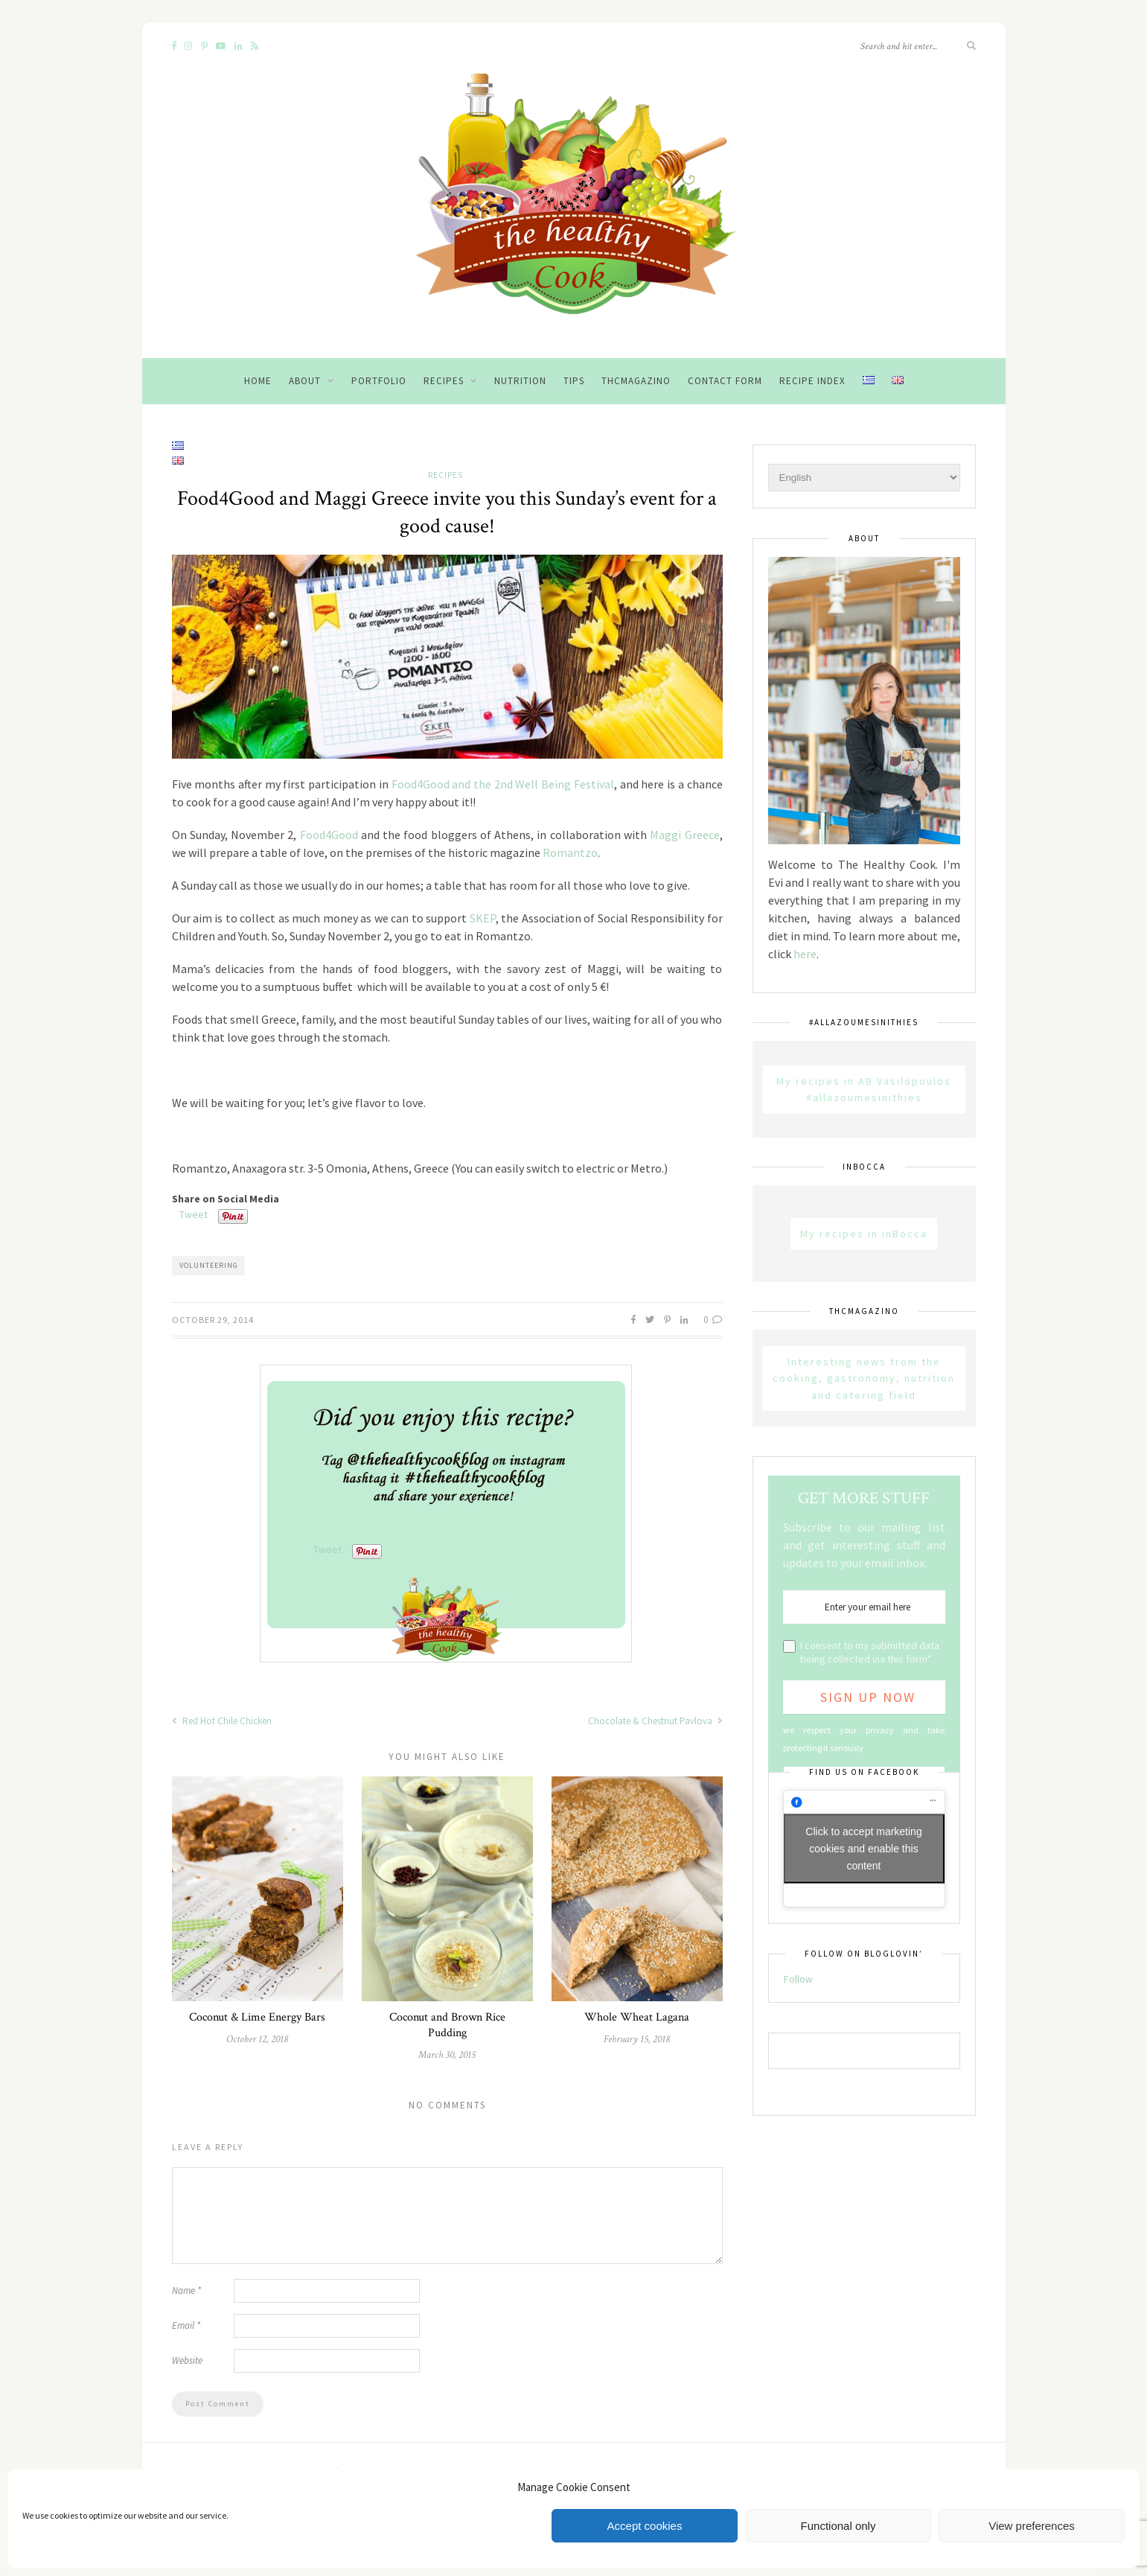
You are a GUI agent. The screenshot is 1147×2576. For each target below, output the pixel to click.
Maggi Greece (684, 834)
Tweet (193, 1214)
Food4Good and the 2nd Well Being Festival (503, 784)
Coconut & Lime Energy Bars (257, 2017)
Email (186, 2325)
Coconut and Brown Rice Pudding (447, 2025)
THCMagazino (636, 380)
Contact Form (725, 380)
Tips (573, 380)
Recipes (444, 380)
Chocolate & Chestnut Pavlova (655, 1721)
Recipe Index (812, 380)
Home (258, 380)
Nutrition (520, 380)
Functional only (838, 2525)
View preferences (1031, 2525)
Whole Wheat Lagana (636, 2017)
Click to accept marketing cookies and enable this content (863, 1849)
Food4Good (329, 834)
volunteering (208, 1265)
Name (186, 2290)
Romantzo (570, 852)
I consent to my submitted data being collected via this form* (869, 1652)
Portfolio (378, 380)
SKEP (483, 918)
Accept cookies (645, 2525)
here (805, 953)
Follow (798, 1979)
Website (187, 2360)
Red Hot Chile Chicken (222, 1721)
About (305, 380)
